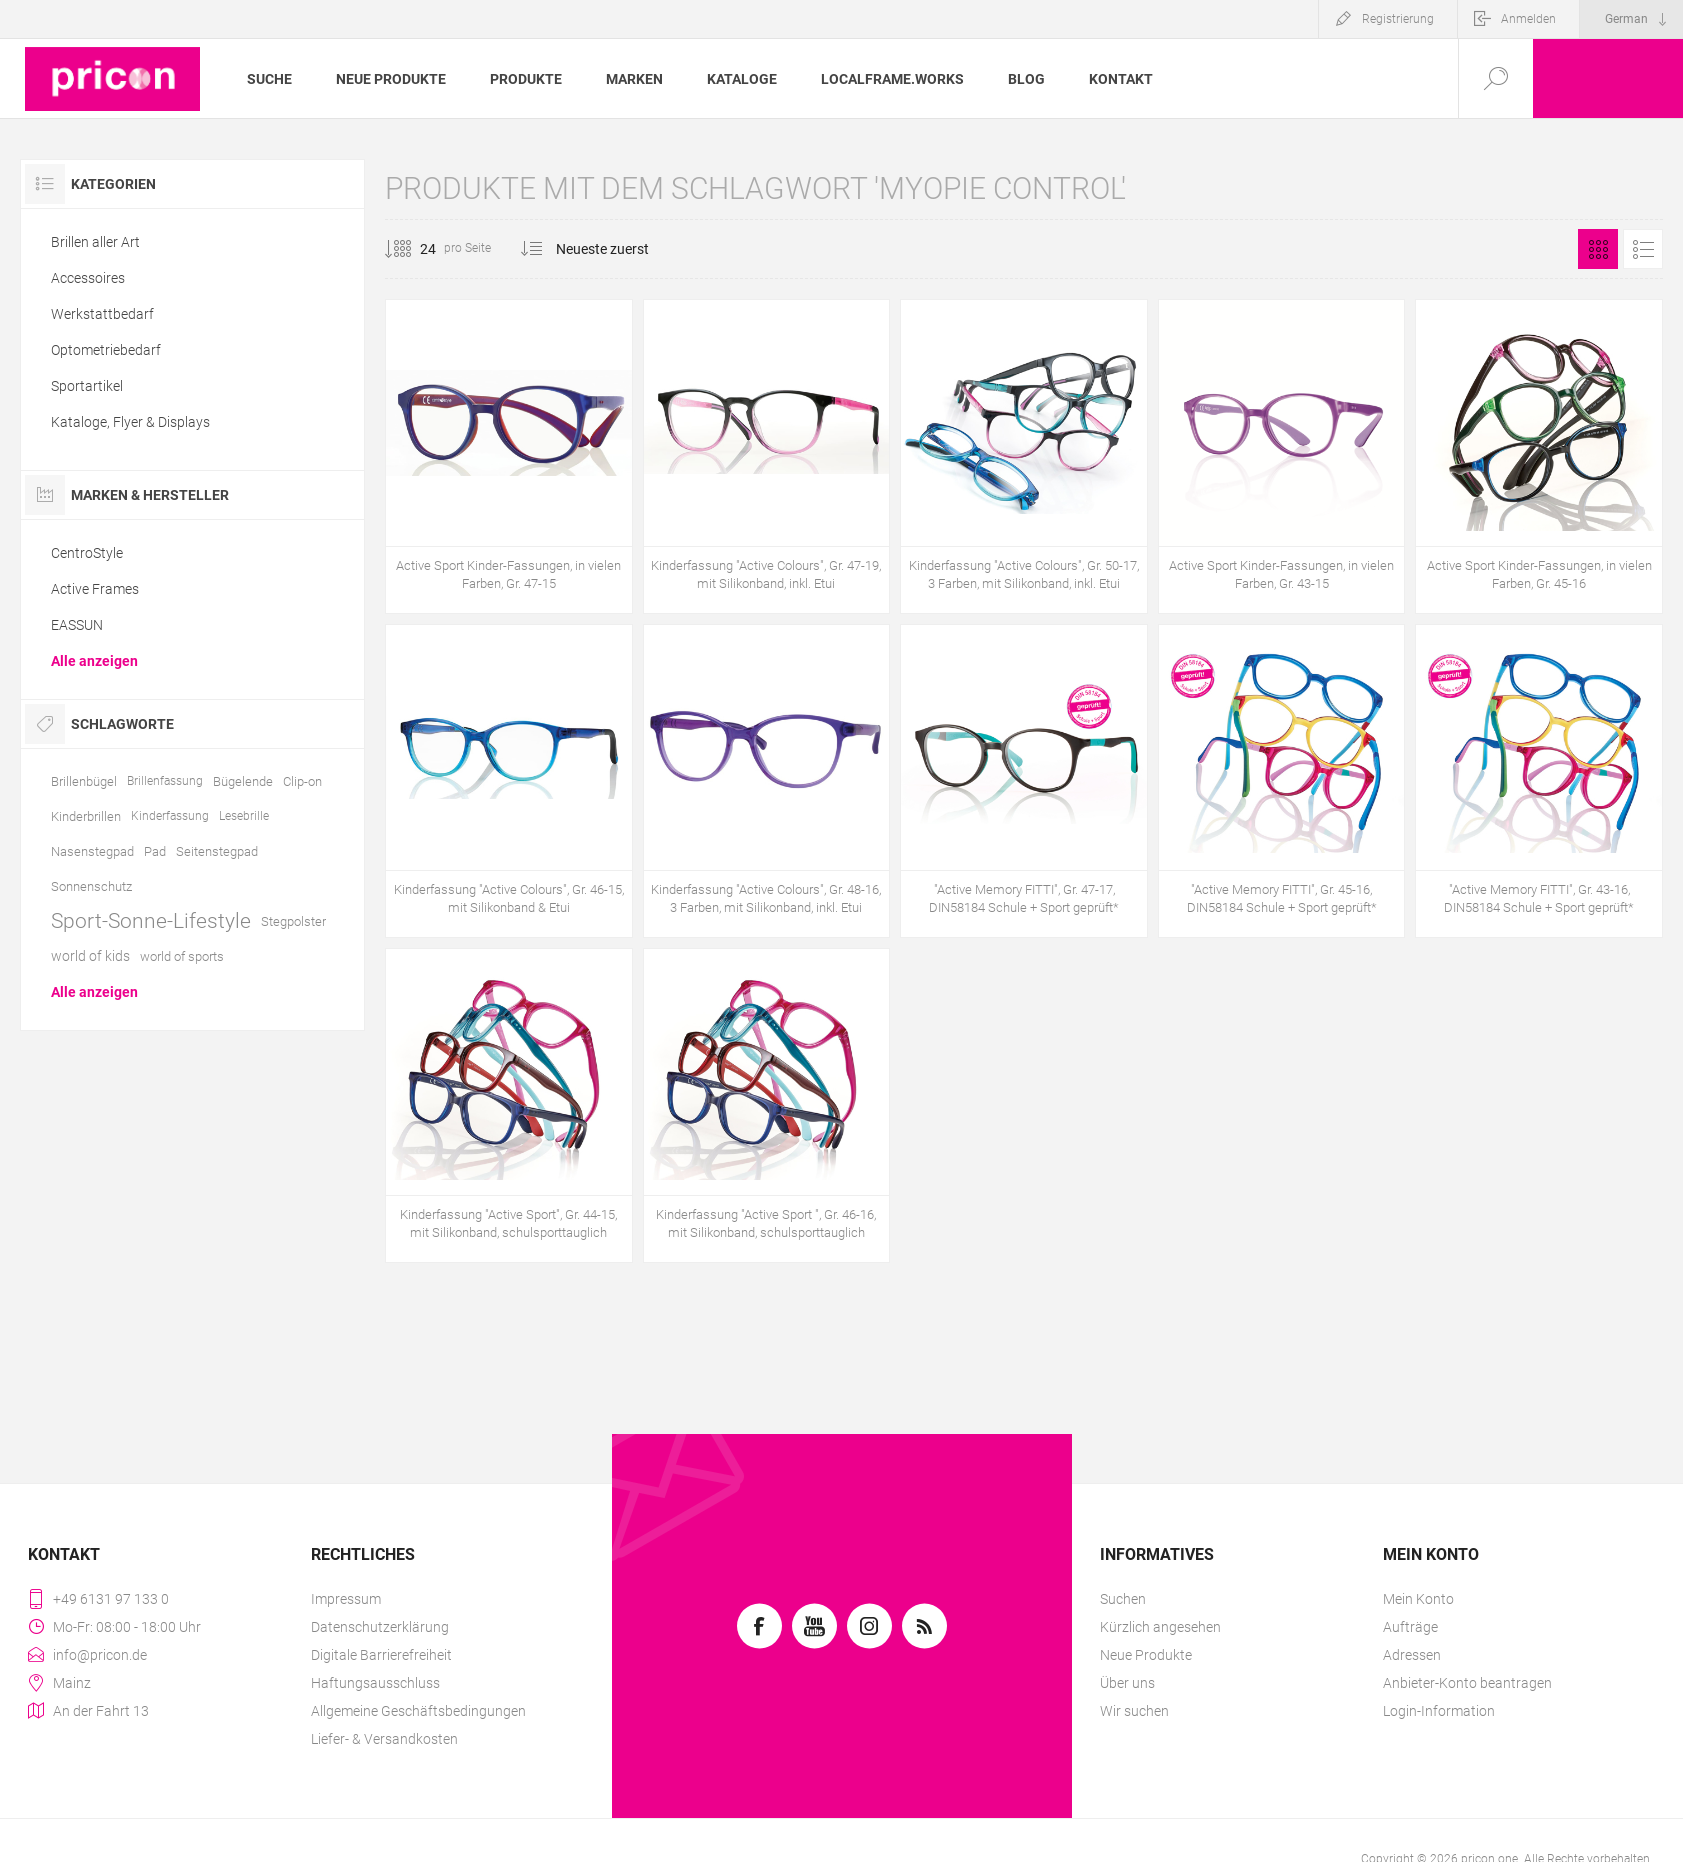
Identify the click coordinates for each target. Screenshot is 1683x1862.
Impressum (346, 1599)
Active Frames (95, 589)
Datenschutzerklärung (380, 1627)
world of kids (90, 956)
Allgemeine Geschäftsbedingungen (418, 1711)
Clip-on (302, 781)
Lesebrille (244, 816)
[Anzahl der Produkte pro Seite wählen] (413, 249)
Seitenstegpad (217, 851)
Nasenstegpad (92, 851)
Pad (155, 851)
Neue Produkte (1146, 1655)
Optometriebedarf (106, 350)
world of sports (182, 956)
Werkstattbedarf (102, 314)
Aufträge (1410, 1627)
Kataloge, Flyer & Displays (130, 422)
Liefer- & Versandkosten (384, 1739)
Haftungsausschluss (375, 1683)
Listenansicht (1643, 249)
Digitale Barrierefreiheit (381, 1655)
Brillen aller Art (95, 242)
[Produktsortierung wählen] (614, 249)
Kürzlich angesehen (1160, 1627)
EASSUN (77, 625)
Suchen (1123, 1599)
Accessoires (88, 278)
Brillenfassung (165, 781)
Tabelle (1598, 249)
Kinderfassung (170, 816)
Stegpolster (293, 921)
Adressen (1412, 1655)
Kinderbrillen (86, 816)
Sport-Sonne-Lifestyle (151, 921)
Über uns (1127, 1683)
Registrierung (1398, 19)
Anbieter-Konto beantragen (1467, 1683)
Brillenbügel (84, 781)
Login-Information (1439, 1711)
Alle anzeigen (94, 661)
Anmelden (1528, 19)
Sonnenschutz (91, 886)
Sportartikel (87, 386)
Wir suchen (1134, 1711)
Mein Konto (1418, 1599)
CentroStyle (87, 553)
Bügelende (243, 781)
